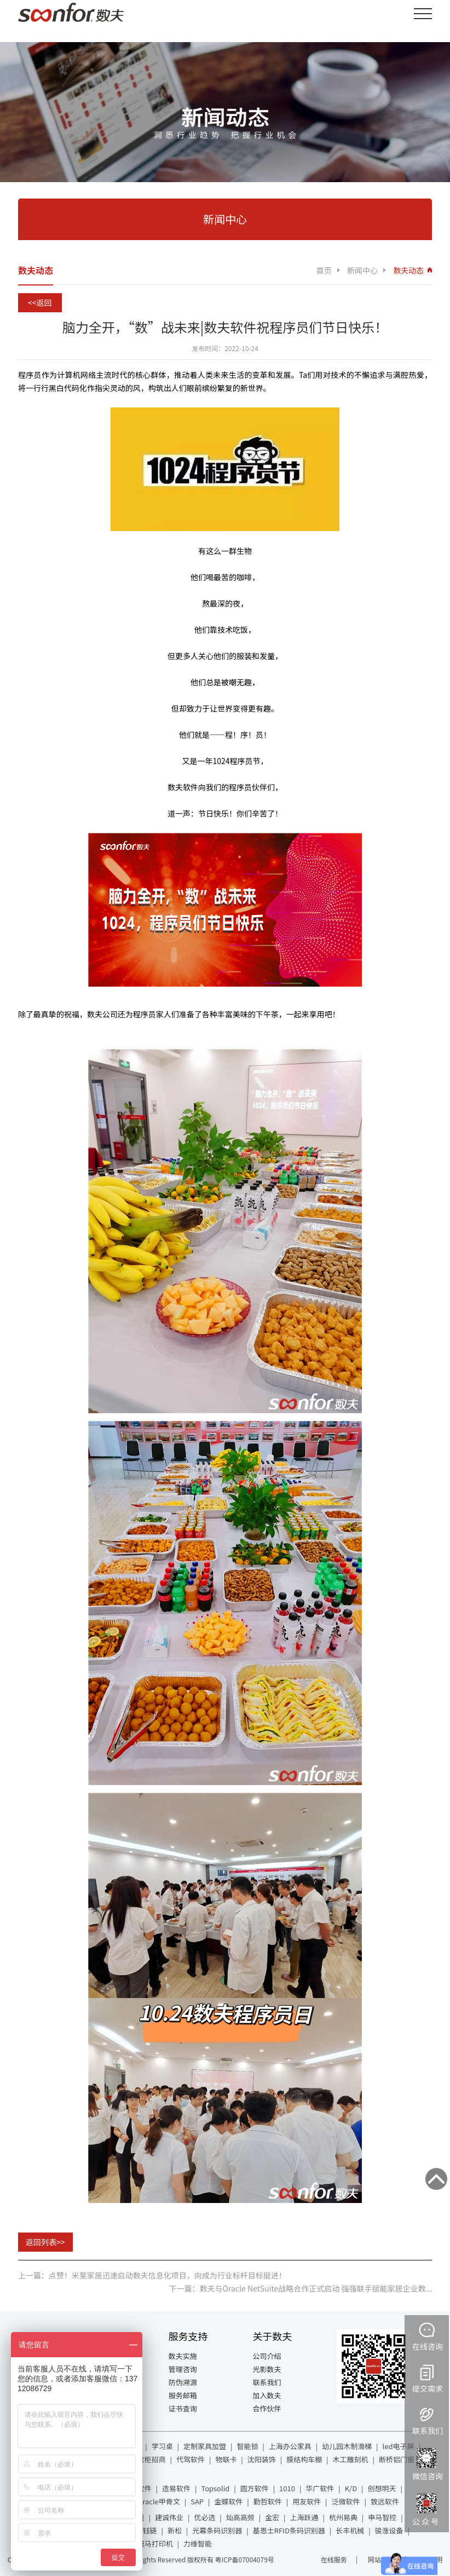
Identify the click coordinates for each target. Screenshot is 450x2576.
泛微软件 (346, 2501)
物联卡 (225, 2459)
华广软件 (319, 2488)
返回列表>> (45, 2241)
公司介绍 (266, 2356)
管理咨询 (183, 2369)
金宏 (272, 2517)
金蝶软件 (228, 2501)
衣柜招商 (151, 2459)
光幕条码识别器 (217, 2530)
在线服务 (334, 2559)
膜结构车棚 (304, 2459)
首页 (324, 270)
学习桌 (162, 2446)
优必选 (204, 2517)
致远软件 (385, 2501)
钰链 (150, 2530)
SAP (197, 2501)
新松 (175, 2530)
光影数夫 (266, 2369)
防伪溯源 (183, 2382)
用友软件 (306, 2501)
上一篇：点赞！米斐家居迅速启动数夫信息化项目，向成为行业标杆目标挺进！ (152, 2275)
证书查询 (183, 2408)
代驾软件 (190, 2459)
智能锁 (247, 2446)
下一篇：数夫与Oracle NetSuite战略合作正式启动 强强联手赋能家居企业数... (300, 2288)
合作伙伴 (266, 2408)
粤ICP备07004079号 (244, 2559)
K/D (351, 2488)
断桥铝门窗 (396, 2459)
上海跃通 (304, 2517)
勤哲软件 (267, 2501)
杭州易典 (343, 2517)
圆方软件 (254, 2488)
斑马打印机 (155, 2543)
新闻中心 (362, 270)
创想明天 (382, 2488)
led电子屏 (398, 2446)
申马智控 (382, 2517)
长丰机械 (350, 2530)
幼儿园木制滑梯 (347, 2446)
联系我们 (266, 2382)
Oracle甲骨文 (158, 2501)
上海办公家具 (290, 2446)
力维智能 (197, 2543)
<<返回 (40, 302)
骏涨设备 (389, 2530)
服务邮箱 (183, 2395)
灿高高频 (240, 2517)
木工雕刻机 (350, 2459)
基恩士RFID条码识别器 (289, 2530)
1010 (287, 2488)
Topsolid (215, 2488)
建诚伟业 (169, 2517)
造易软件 (176, 2488)
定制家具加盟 (204, 2446)
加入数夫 (266, 2395)
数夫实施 (183, 2356)
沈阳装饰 (261, 2459)
